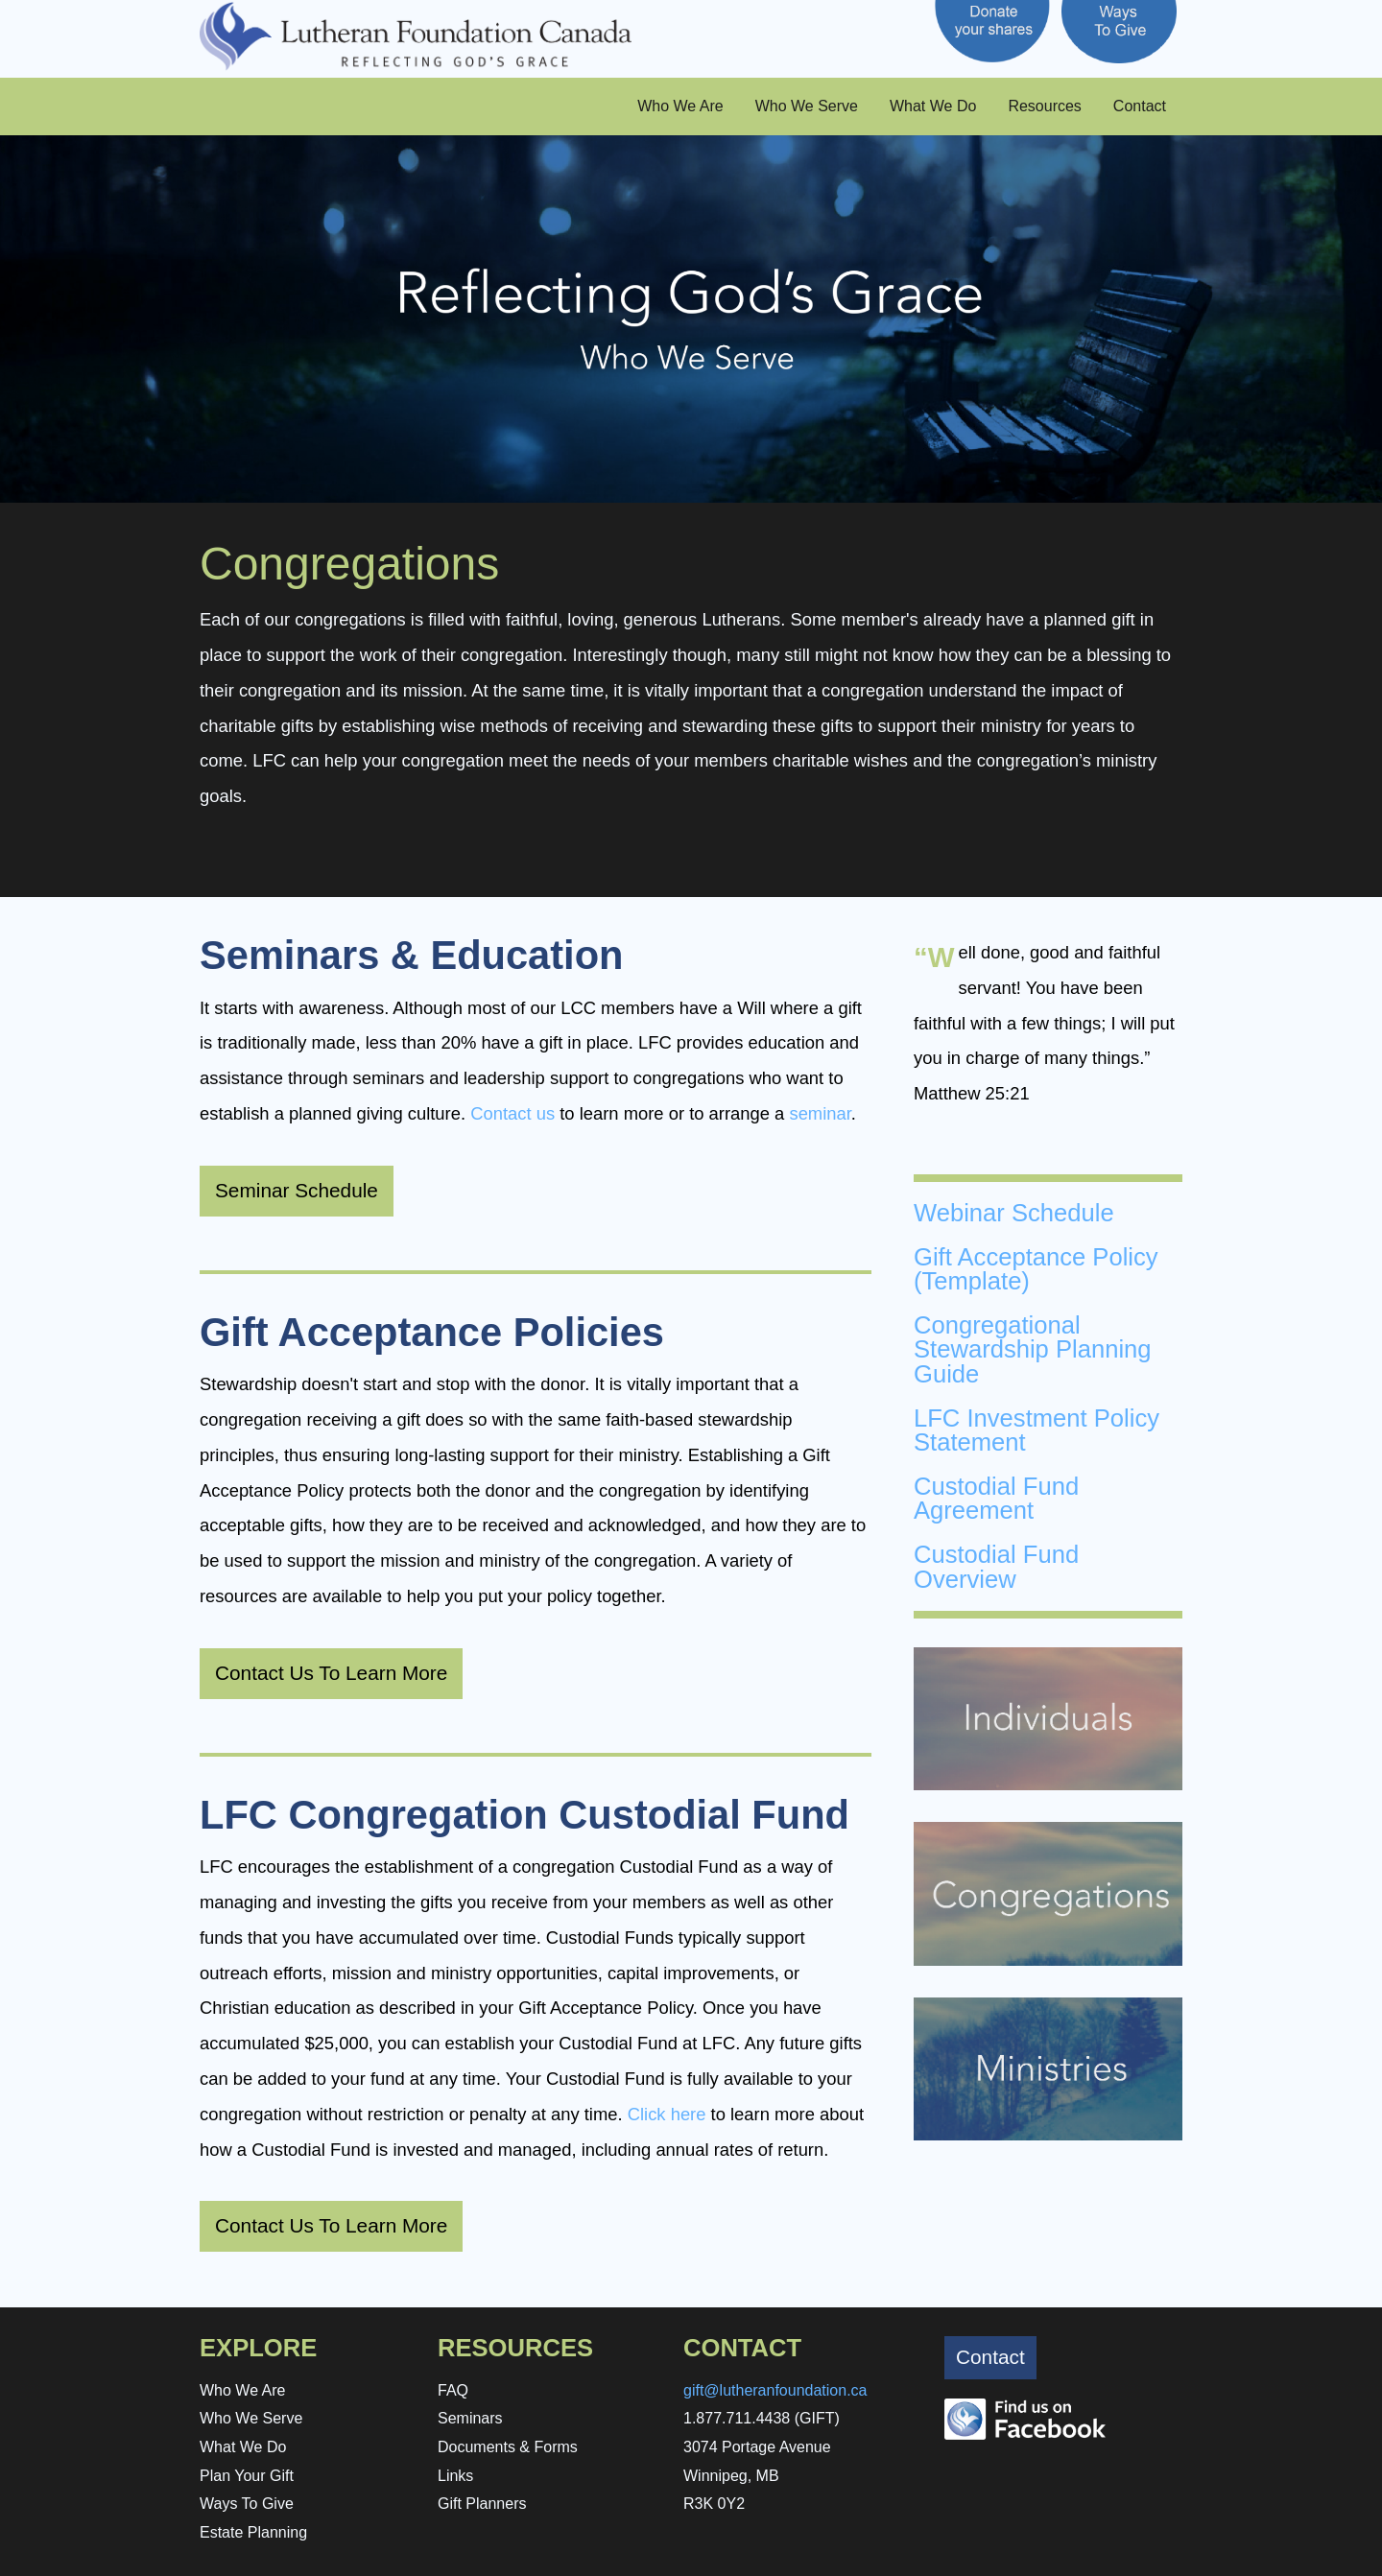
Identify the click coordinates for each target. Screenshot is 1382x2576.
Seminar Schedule (296, 1190)
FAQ (453, 2390)
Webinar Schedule (1014, 1212)
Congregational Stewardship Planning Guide (1033, 1349)
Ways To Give (247, 2503)
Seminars (470, 2418)
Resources (1044, 106)
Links (455, 2476)
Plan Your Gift (247, 2476)
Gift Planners (482, 2503)
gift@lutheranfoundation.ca (775, 2390)
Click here (667, 2114)
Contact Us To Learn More (331, 1673)
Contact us (512, 1113)
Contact (1139, 106)
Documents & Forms (508, 2447)
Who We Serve (806, 106)
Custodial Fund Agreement (996, 1498)
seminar (819, 1113)
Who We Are (680, 106)
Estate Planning (253, 2532)
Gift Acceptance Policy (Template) (1036, 1269)
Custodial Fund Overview (996, 1567)
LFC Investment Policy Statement (1036, 1430)
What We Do (933, 106)
